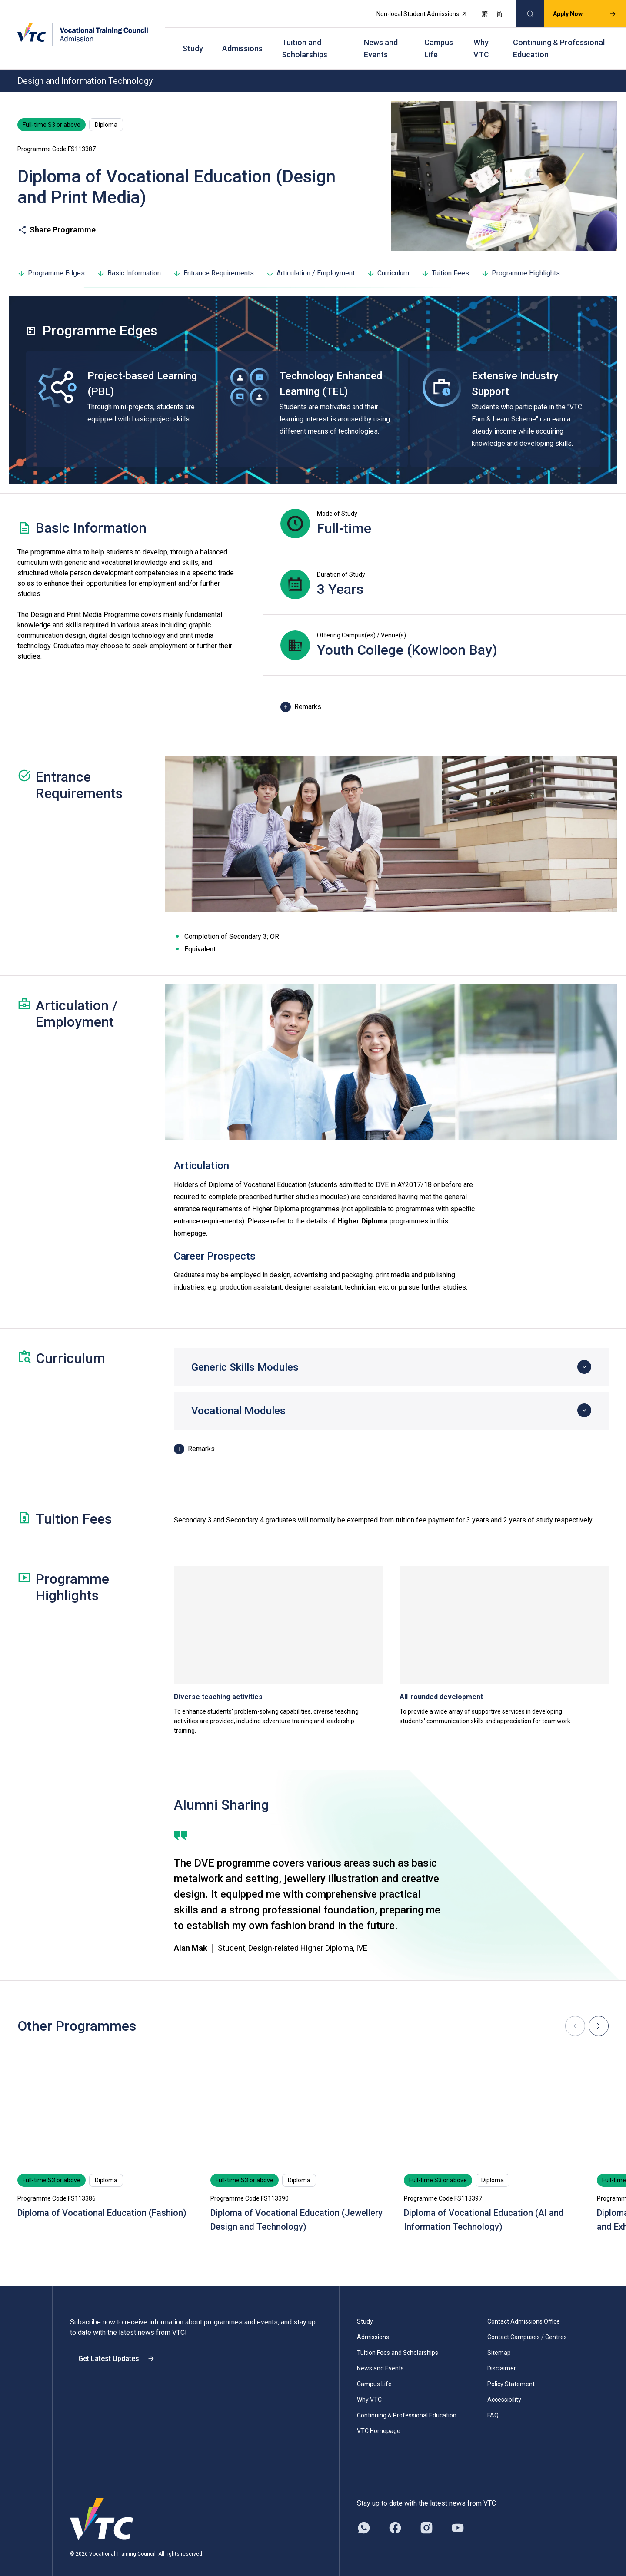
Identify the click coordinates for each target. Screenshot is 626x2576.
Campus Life (438, 39)
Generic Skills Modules (245, 1354)
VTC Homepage (378, 2417)
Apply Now (577, 11)
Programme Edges (51, 260)
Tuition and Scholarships (304, 39)
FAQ (493, 2402)
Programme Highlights (520, 260)
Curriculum (388, 260)
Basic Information (129, 260)
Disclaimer (501, 2355)
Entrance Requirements (213, 260)
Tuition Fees (445, 260)
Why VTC (481, 39)
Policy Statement (511, 2370)
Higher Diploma (362, 1208)
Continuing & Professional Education (559, 39)
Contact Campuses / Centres (527, 2324)
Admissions (242, 39)
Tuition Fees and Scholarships (397, 2339)
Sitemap (499, 2339)
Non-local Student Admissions (414, 11)
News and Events (381, 39)
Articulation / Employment (310, 260)
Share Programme (56, 217)
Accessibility (504, 2386)
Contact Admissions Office (523, 2308)
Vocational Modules (238, 1398)
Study (193, 39)
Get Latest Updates (122, 2353)
